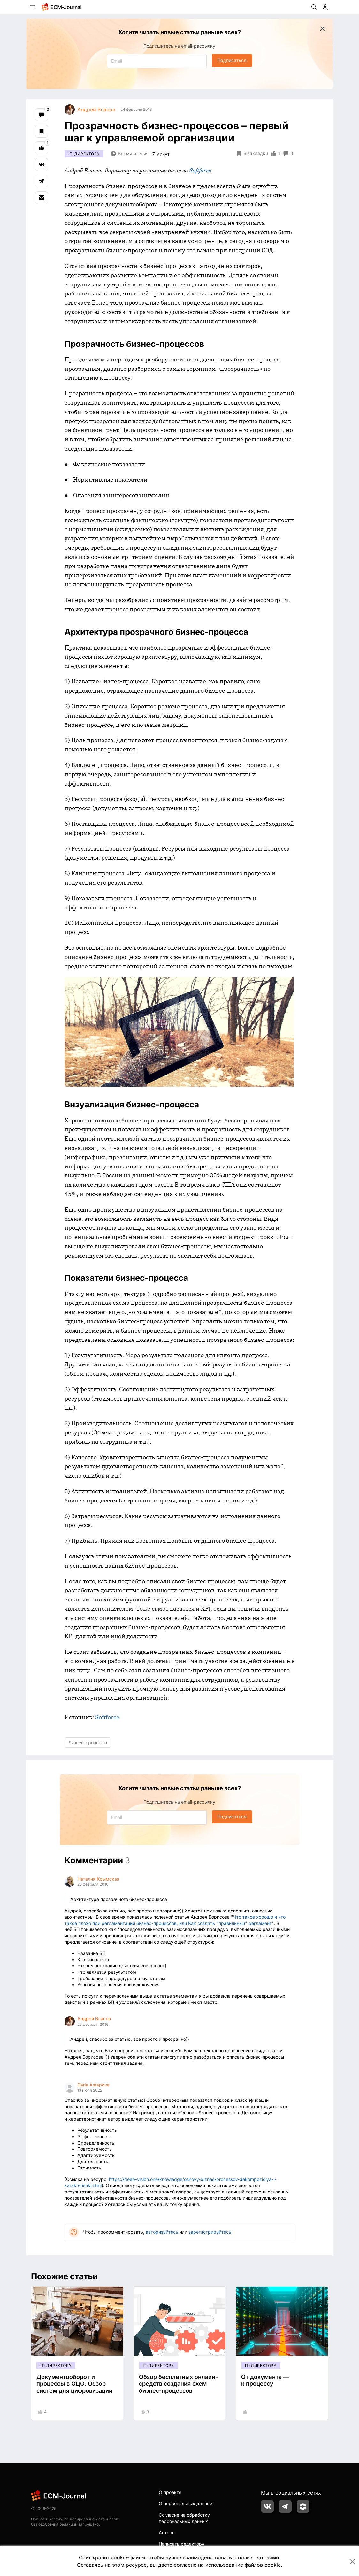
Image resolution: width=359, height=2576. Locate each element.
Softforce (107, 1717)
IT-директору (84, 153)
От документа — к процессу (265, 2380)
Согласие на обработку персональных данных (184, 2518)
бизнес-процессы (88, 1742)
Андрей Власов (94, 2018)
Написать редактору (181, 2544)
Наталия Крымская (98, 1878)
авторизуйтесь (162, 2232)
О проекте (170, 2492)
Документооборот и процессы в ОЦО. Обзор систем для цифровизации (74, 2384)
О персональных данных (186, 2503)
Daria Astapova (93, 2084)
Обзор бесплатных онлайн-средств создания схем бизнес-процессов (178, 2384)
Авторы (167, 2532)
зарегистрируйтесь (209, 2232)
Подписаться (231, 60)
